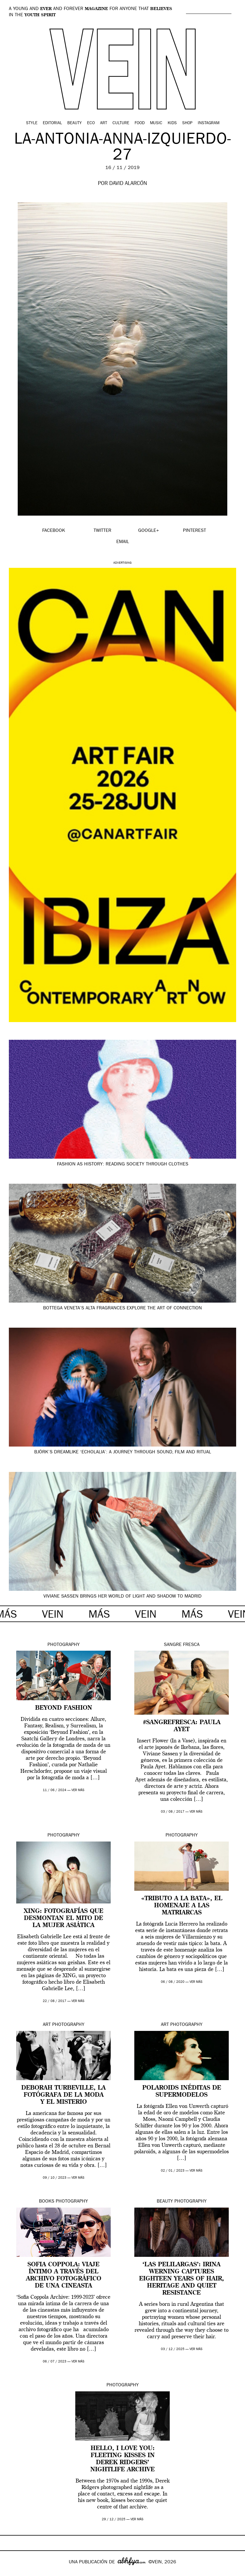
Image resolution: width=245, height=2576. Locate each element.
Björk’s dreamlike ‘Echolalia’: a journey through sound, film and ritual (122, 1452)
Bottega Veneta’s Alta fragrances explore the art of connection (122, 1308)
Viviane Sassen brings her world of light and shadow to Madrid (122, 1596)
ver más (77, 1790)
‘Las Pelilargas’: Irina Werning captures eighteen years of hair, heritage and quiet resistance (181, 2279)
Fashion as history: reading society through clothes (122, 1164)
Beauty (74, 123)
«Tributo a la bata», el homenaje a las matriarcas (181, 1906)
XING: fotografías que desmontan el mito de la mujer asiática (63, 1918)
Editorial (52, 123)
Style (31, 123)
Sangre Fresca (182, 1645)
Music (156, 123)
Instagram (208, 123)
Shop (187, 123)
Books (46, 2201)
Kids (172, 123)
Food (140, 123)
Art (103, 123)
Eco (91, 123)
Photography (64, 1645)
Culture (120, 123)
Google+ (11, 2572)
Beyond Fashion (63, 1708)
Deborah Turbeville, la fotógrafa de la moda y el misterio (63, 2095)
